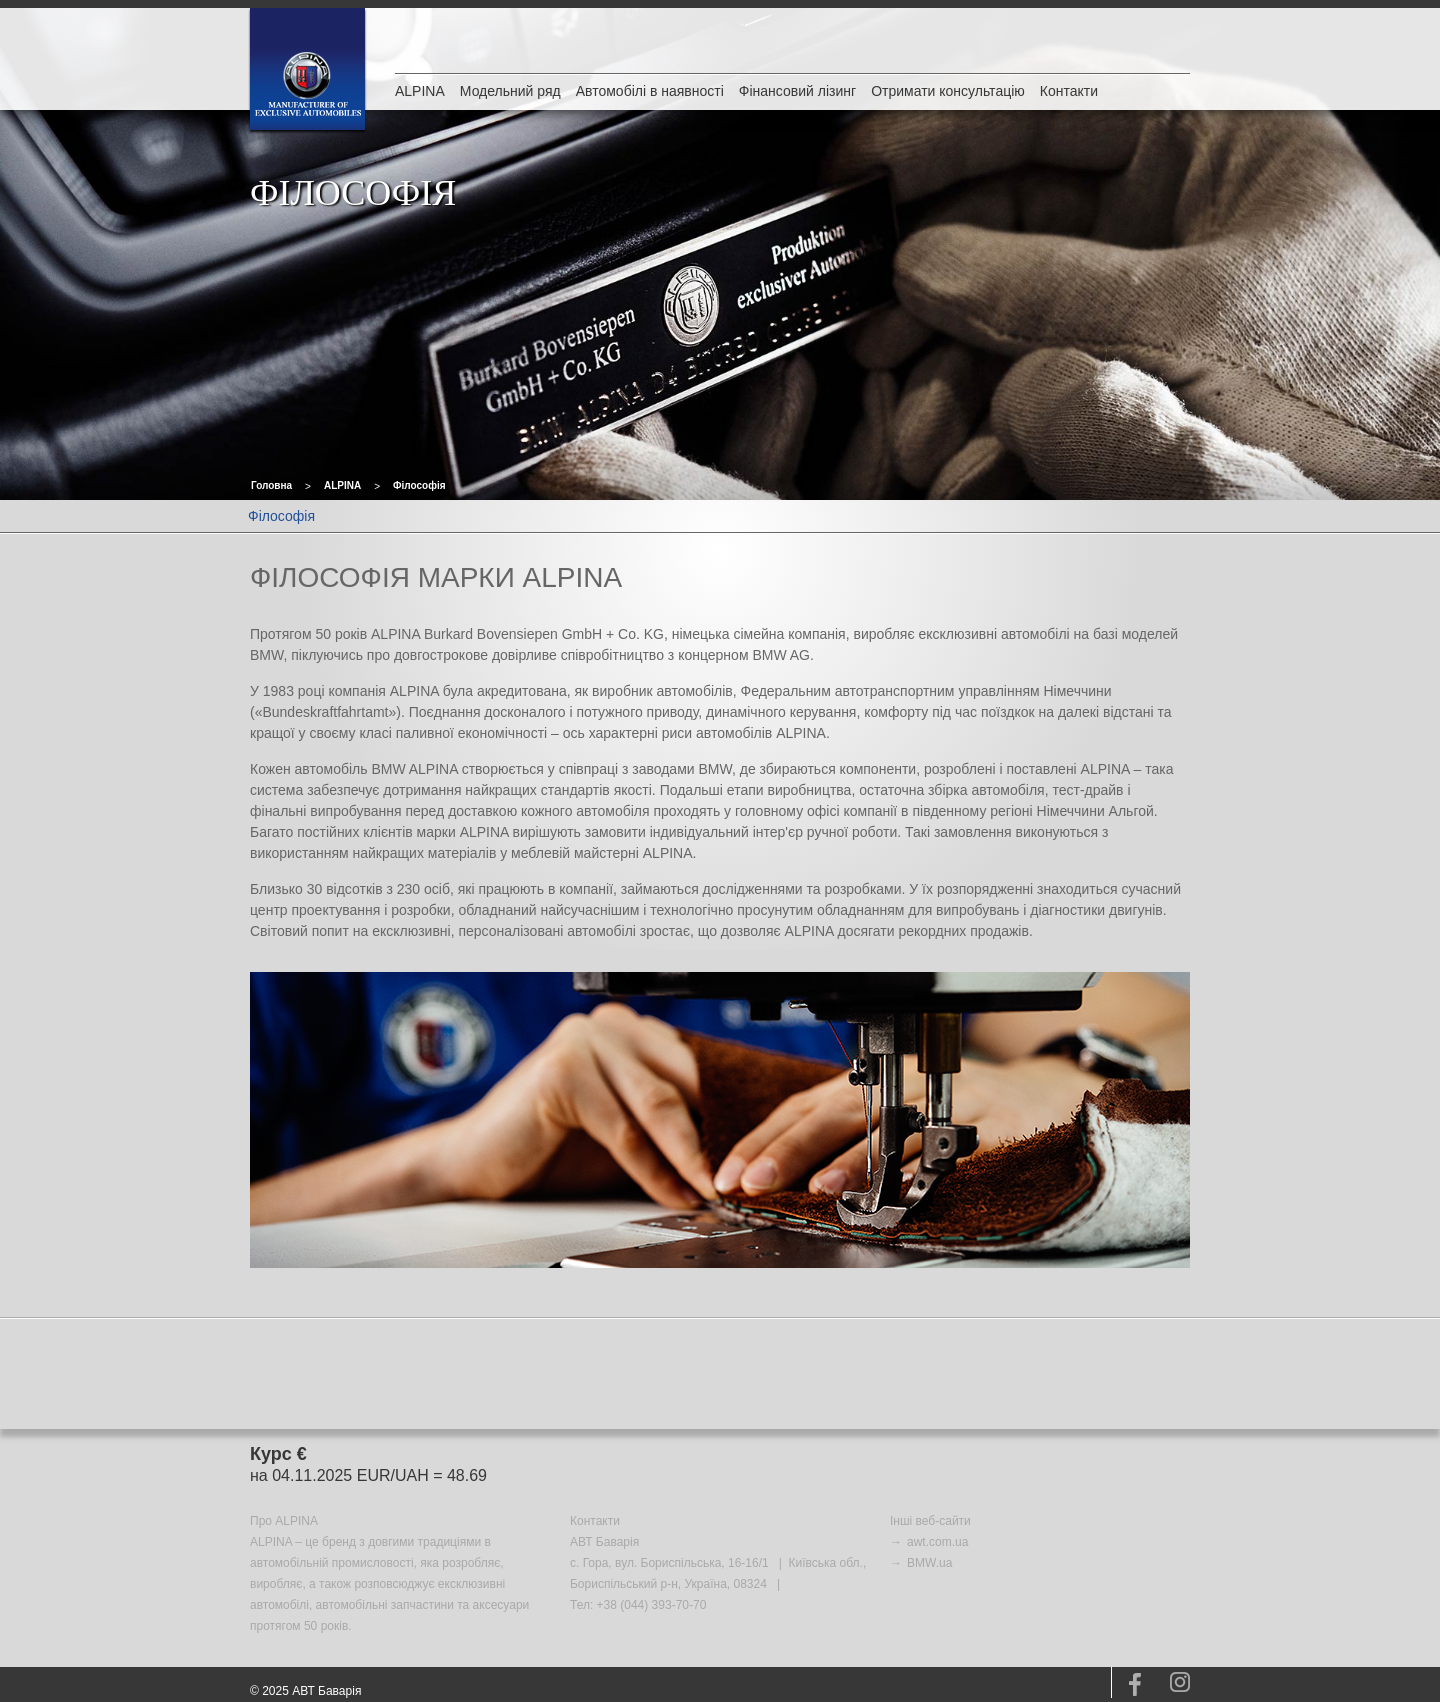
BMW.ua (929, 1563)
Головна (271, 485)
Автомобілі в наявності (650, 91)
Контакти (1069, 91)
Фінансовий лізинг (797, 91)
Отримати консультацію (948, 91)
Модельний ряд (510, 91)
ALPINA (420, 91)
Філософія (419, 485)
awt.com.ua (937, 1542)
